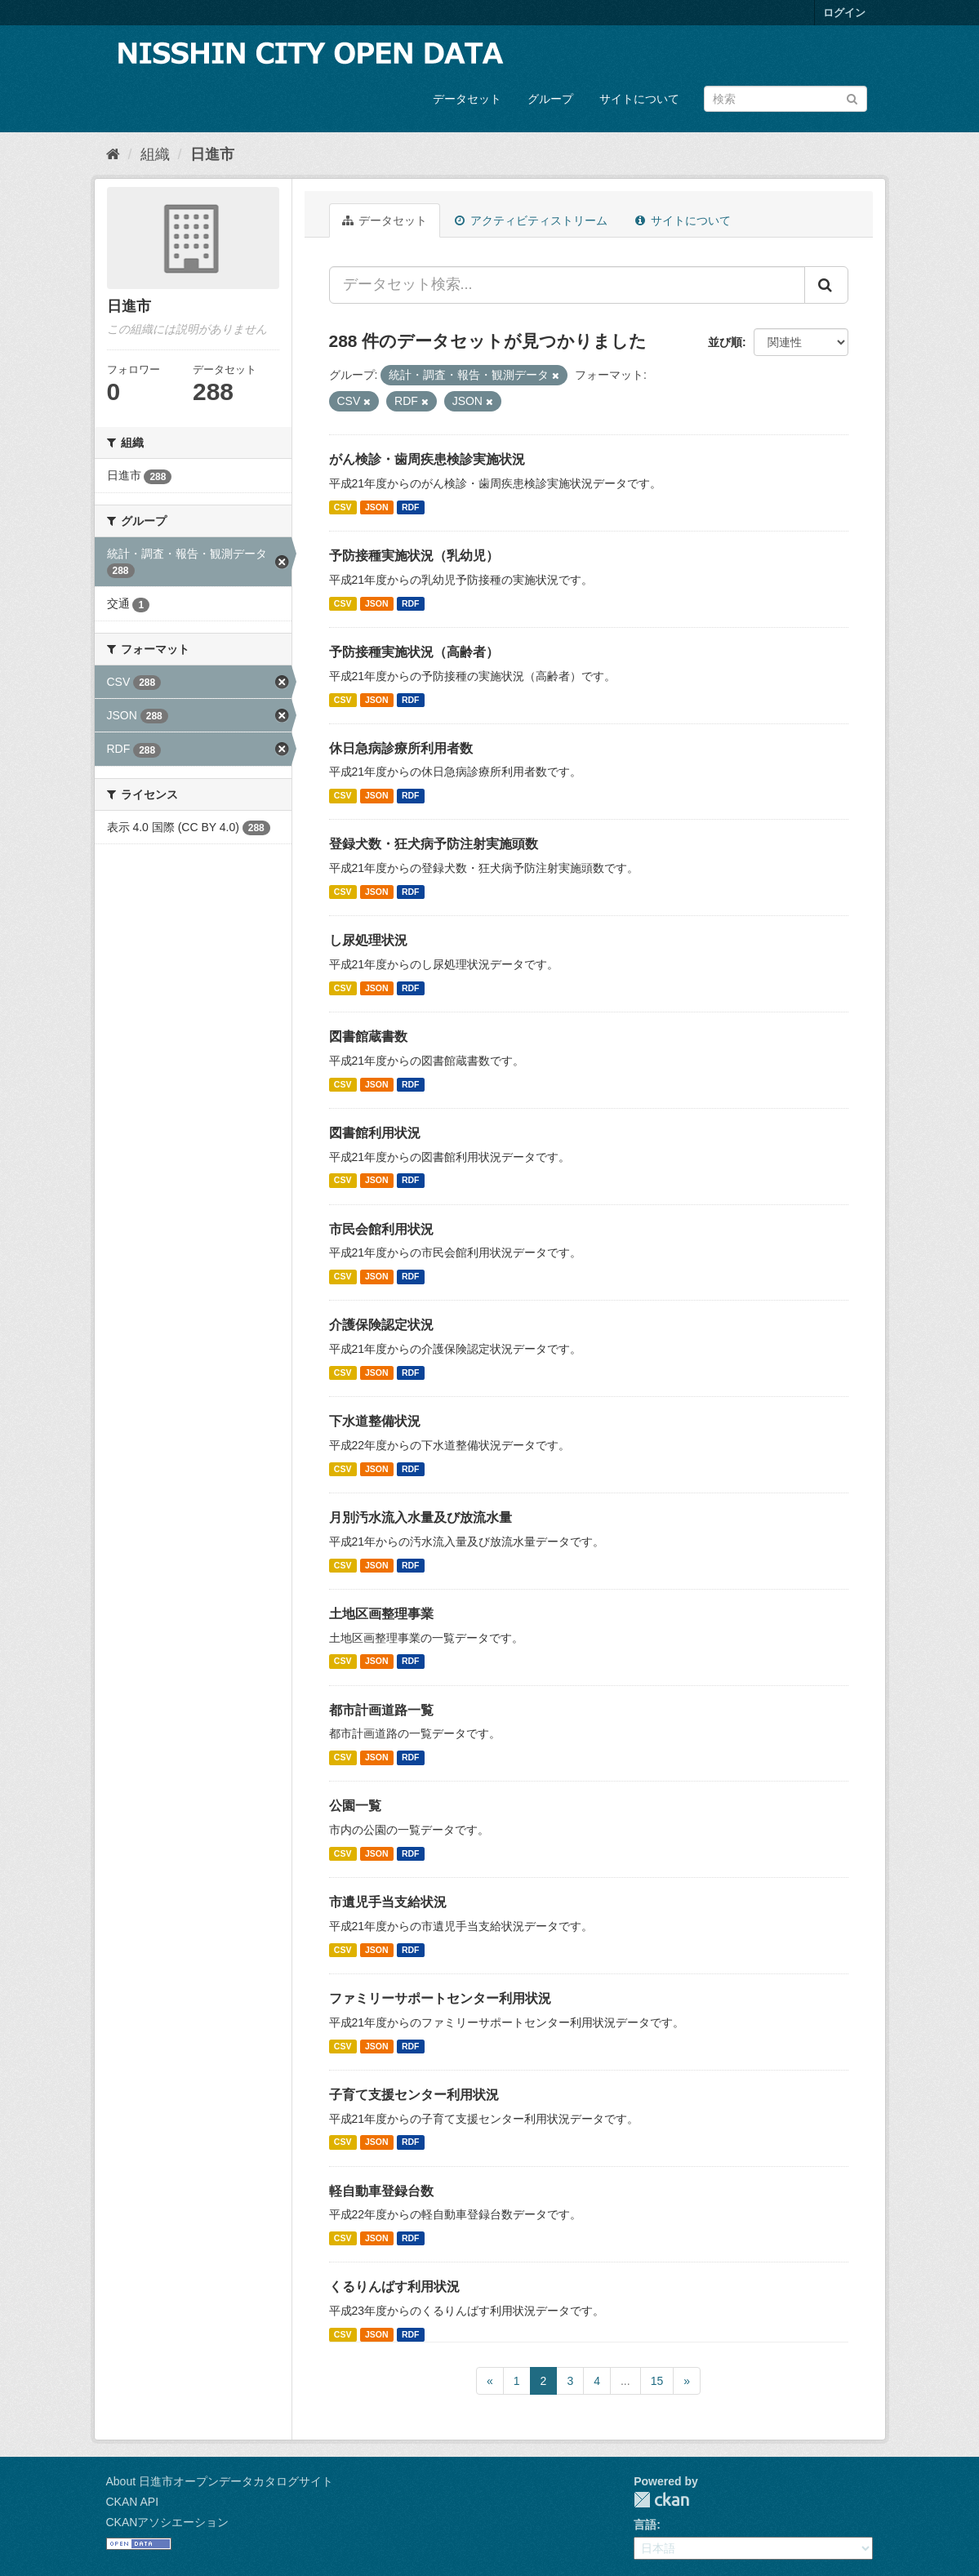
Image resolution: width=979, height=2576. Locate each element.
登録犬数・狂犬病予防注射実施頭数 (433, 844)
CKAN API (132, 2501)
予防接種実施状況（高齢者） (414, 652)
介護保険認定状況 (381, 1325)
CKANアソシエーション (167, 2522)
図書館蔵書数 (368, 1036)
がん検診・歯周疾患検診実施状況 (427, 459)
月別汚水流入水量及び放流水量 (420, 1517)
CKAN (661, 2499)
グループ (550, 98)
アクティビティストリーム (531, 220)
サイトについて (639, 98)
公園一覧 (355, 1806)
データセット (467, 98)
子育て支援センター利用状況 (414, 2095)
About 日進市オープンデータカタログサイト (219, 2481)
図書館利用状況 (375, 1133)
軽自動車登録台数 (381, 2191)
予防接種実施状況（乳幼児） (414, 556)
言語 (645, 2524)
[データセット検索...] (567, 285)
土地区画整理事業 (381, 1614)
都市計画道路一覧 (381, 1710)
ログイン (844, 13)
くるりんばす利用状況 (394, 2286)
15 (657, 2380)
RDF (411, 507)
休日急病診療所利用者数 (401, 748)
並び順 (725, 342)
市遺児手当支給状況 (388, 1902)
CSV (343, 507)
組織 (155, 154)
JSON (377, 507)
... (625, 2380)
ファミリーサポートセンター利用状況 (440, 1998)
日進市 (212, 154)
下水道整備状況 (375, 1421)
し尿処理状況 (368, 940)
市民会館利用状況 (381, 1229)
